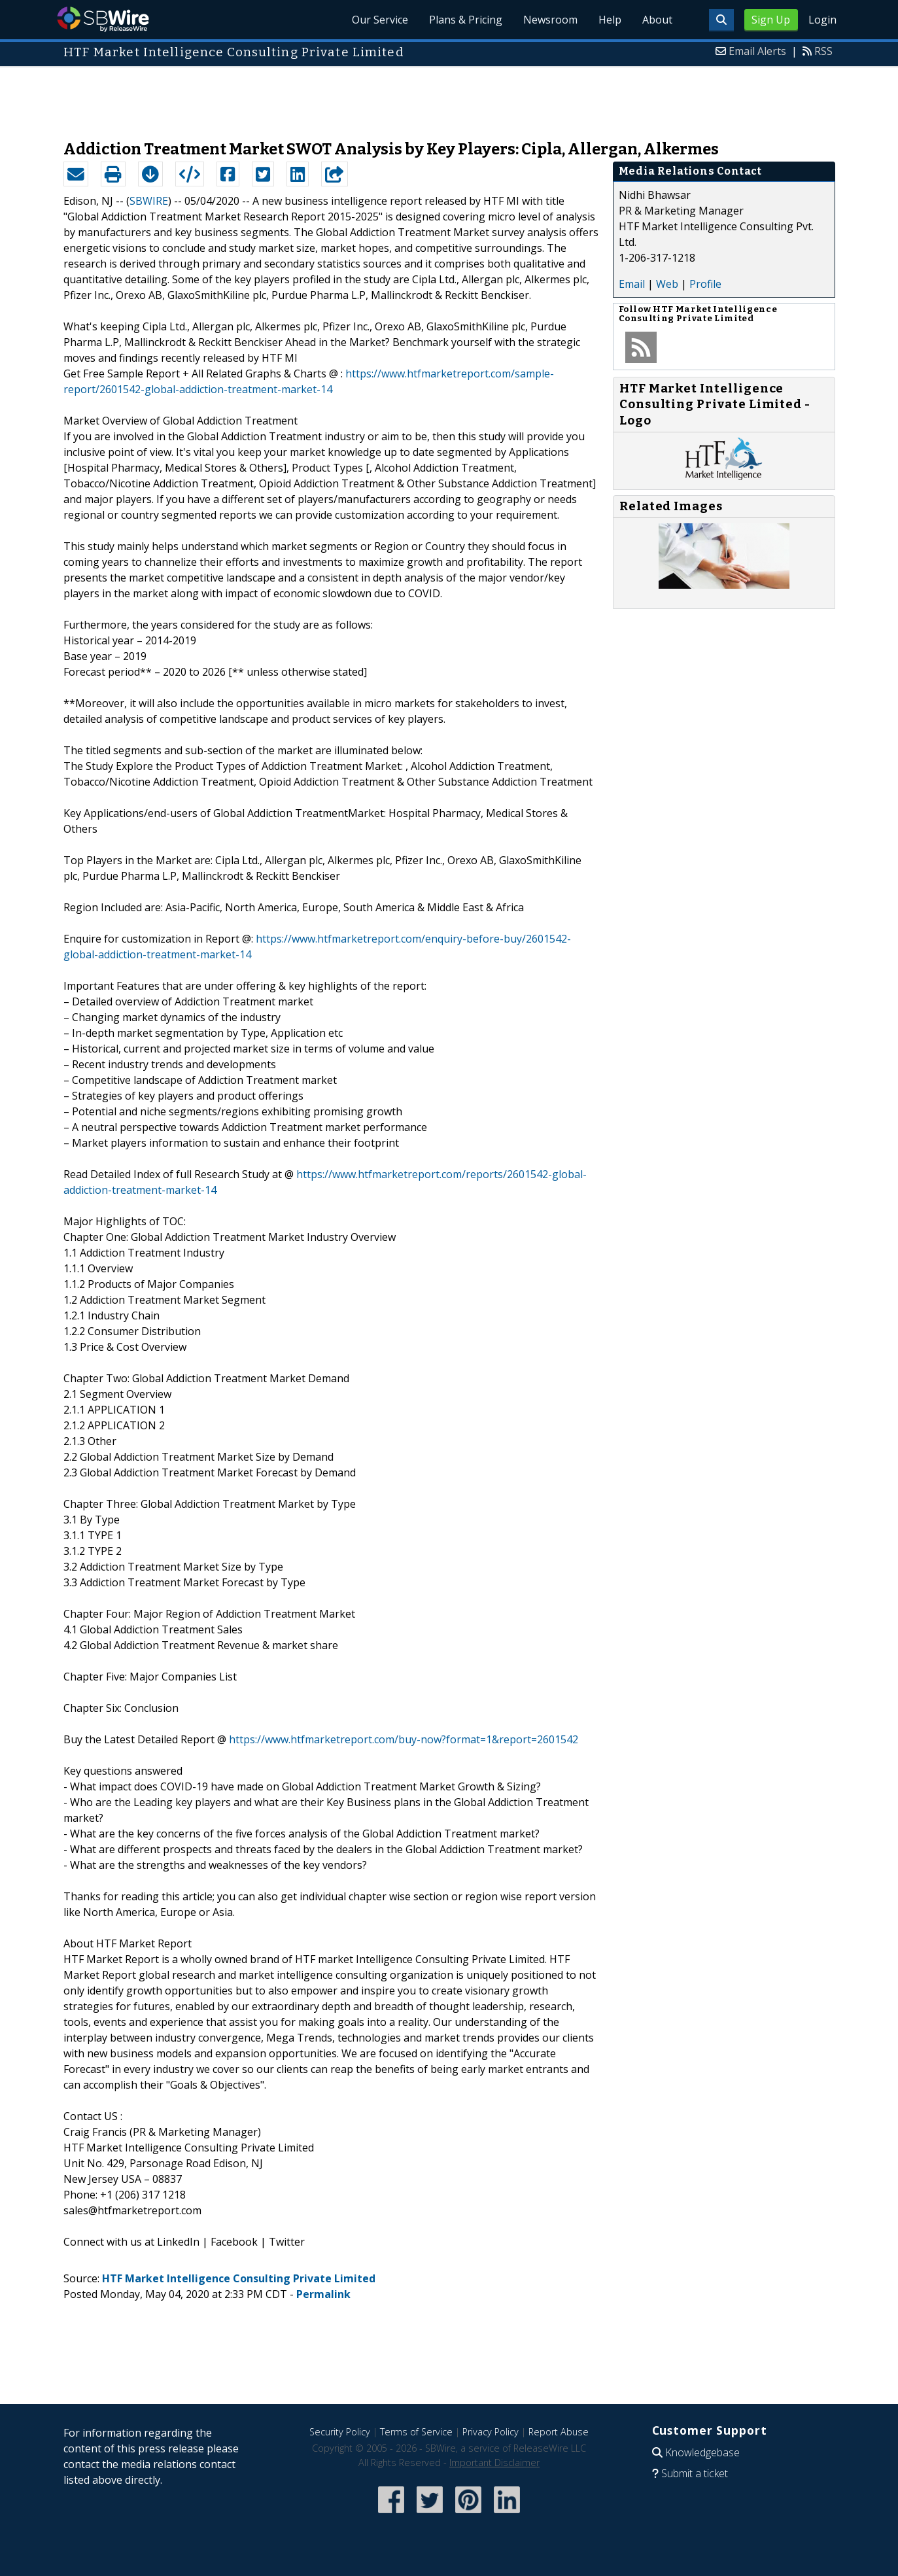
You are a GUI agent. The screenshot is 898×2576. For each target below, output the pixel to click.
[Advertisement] (449, 96)
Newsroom (550, 19)
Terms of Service (416, 2432)
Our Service (380, 19)
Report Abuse (558, 2432)
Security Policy (339, 2432)
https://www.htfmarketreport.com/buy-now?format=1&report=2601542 (403, 1739)
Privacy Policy (490, 2432)
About (657, 19)
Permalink (323, 2294)
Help (609, 19)
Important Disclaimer (494, 2462)
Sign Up (770, 19)
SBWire (103, 19)
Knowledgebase (702, 2452)
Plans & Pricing (465, 19)
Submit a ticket (694, 2473)
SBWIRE (149, 201)
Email (632, 284)
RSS (823, 51)
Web (667, 284)
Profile (705, 284)
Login (822, 19)
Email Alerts (757, 51)
